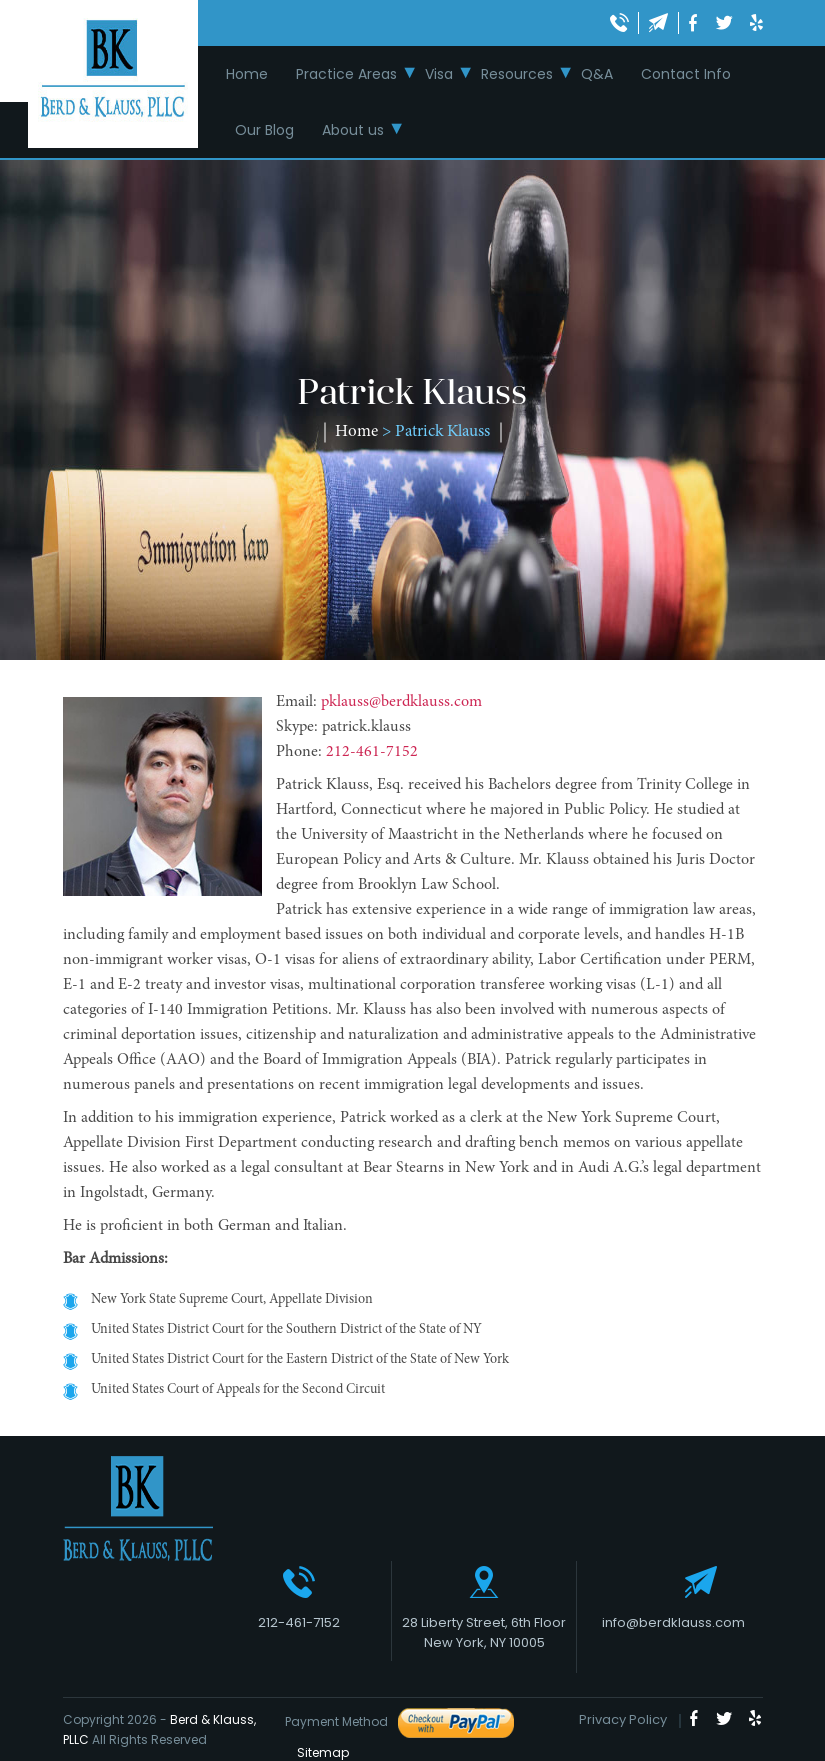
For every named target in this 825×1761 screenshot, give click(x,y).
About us (353, 130)
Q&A (597, 74)
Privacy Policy (623, 1719)
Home (247, 74)
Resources (517, 74)
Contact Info (686, 74)
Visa (439, 74)
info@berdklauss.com (673, 1622)
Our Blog (264, 130)
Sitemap (317, 1752)
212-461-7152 (372, 752)
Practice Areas (346, 74)
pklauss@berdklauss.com (401, 702)
